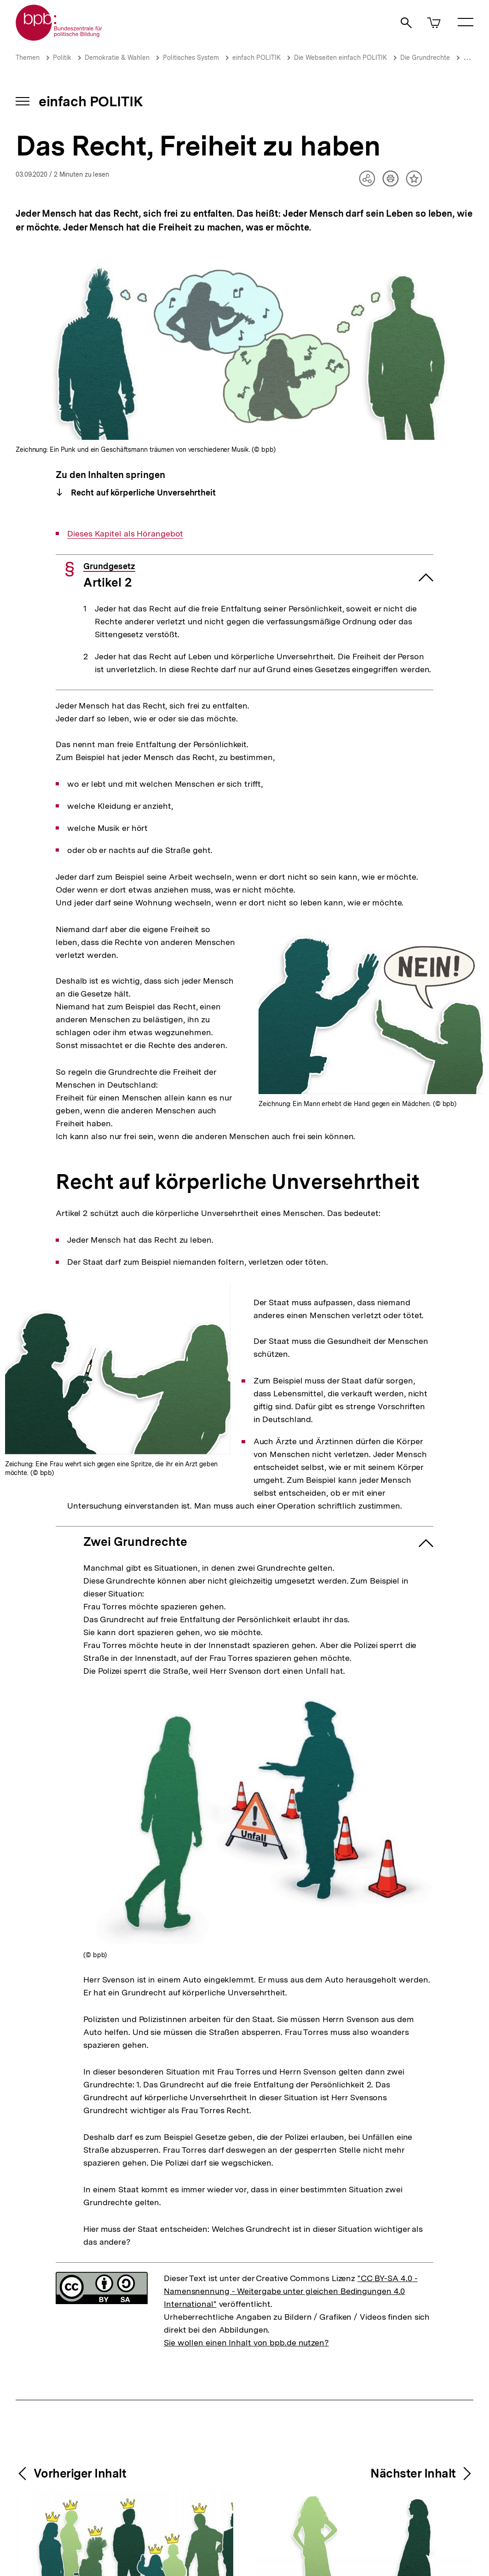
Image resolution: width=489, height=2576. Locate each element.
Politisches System (191, 57)
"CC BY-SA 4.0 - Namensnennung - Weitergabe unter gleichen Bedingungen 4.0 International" (291, 2291)
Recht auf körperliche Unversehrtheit (142, 492)
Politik (62, 57)
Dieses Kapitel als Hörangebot (125, 534)
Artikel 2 (109, 575)
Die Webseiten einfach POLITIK (340, 57)
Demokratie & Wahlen (117, 57)
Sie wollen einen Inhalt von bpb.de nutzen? (246, 2342)
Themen (28, 57)
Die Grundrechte (425, 57)
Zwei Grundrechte (135, 1541)
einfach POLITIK (256, 57)
